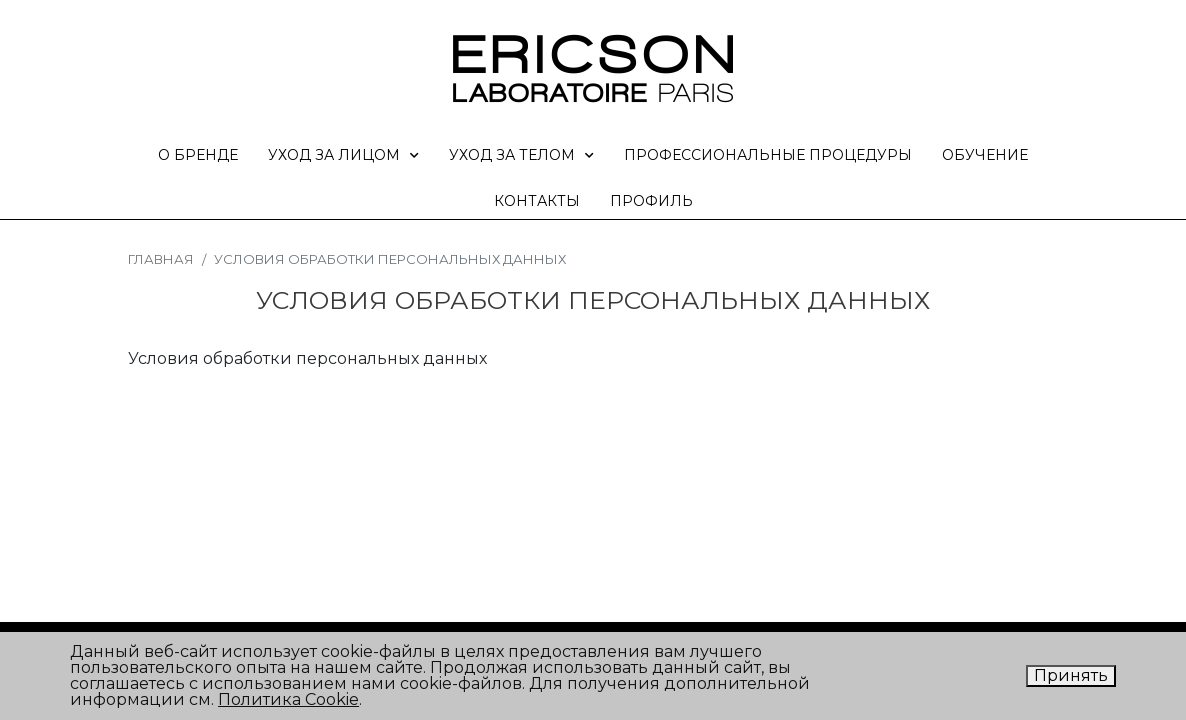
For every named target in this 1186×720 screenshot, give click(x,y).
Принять (1071, 675)
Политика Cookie (288, 699)
